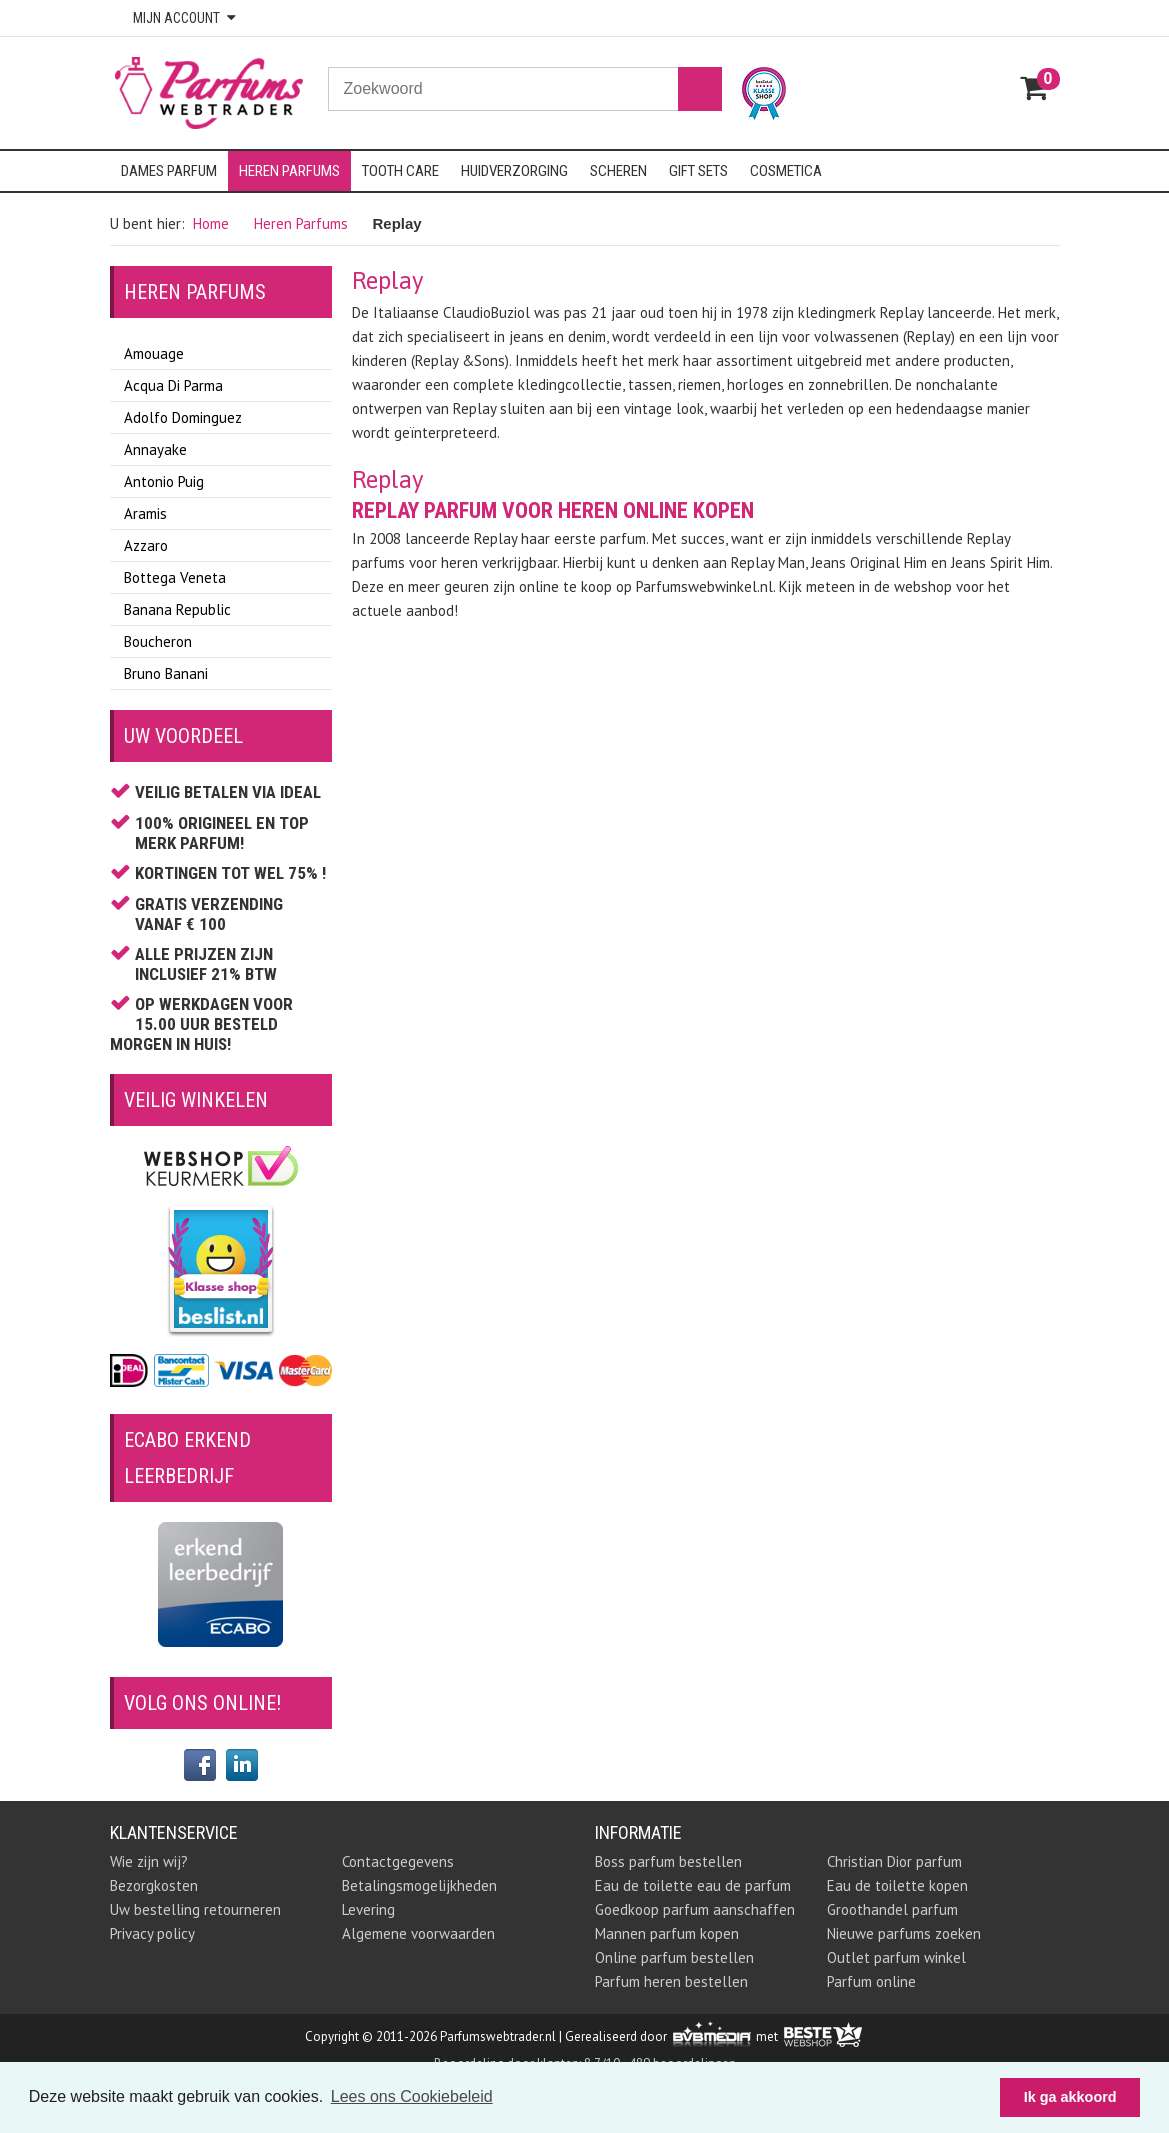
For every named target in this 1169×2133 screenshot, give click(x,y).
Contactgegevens (398, 1861)
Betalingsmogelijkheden (419, 1885)
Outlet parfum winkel (896, 1957)
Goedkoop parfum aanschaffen (695, 1909)
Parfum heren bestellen (671, 1981)
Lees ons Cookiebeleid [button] (412, 2096)
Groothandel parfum (892, 1909)
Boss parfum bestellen (668, 1861)
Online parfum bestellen (674, 1957)
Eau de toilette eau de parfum (693, 1885)
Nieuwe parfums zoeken (904, 1933)
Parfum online (871, 1981)
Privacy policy (152, 1933)
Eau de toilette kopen (897, 1885)
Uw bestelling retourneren (195, 1909)
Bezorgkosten (154, 1885)
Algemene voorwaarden (418, 1933)
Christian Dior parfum (894, 1861)
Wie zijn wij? (149, 1861)
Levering (368, 1909)
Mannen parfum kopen (667, 1933)
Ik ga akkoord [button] (1070, 2097)
